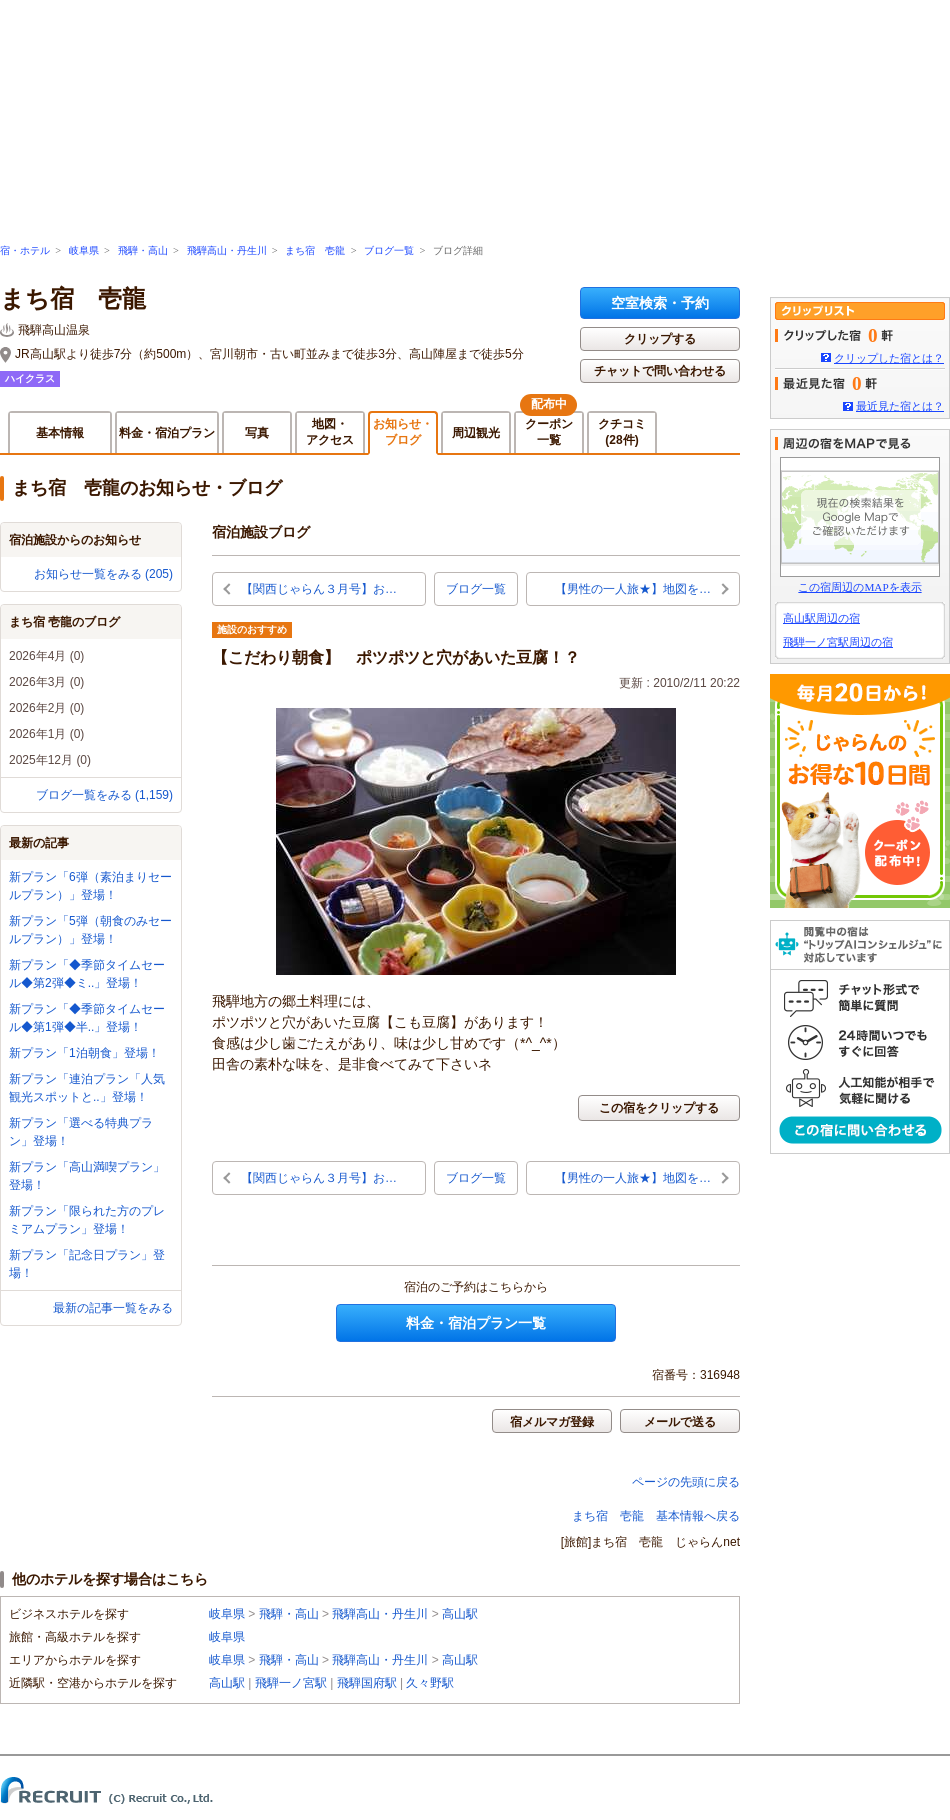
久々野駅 (430, 1683)
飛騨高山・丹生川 (227, 250)
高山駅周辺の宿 (821, 618)
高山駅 (460, 1614)
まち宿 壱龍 (315, 250)
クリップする (660, 339)
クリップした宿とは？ (889, 358)
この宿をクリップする (659, 1108)
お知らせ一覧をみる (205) (103, 574)
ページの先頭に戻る (686, 1482)
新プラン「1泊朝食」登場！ (84, 1053)
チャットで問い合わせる (660, 371)
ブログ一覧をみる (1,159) (104, 795)
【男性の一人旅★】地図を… (633, 589)
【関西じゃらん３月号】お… (319, 589)
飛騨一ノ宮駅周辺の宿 (838, 642)
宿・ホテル (25, 250)
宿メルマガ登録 (552, 1422)
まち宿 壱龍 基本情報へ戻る (656, 1516)
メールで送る (680, 1422)
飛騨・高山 (143, 250)
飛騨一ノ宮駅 (291, 1683)
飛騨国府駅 (367, 1683)
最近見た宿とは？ (900, 406)
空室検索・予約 (660, 303)
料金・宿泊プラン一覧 (476, 1323)
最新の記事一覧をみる (113, 1308)
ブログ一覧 (389, 250)
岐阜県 (84, 250)
